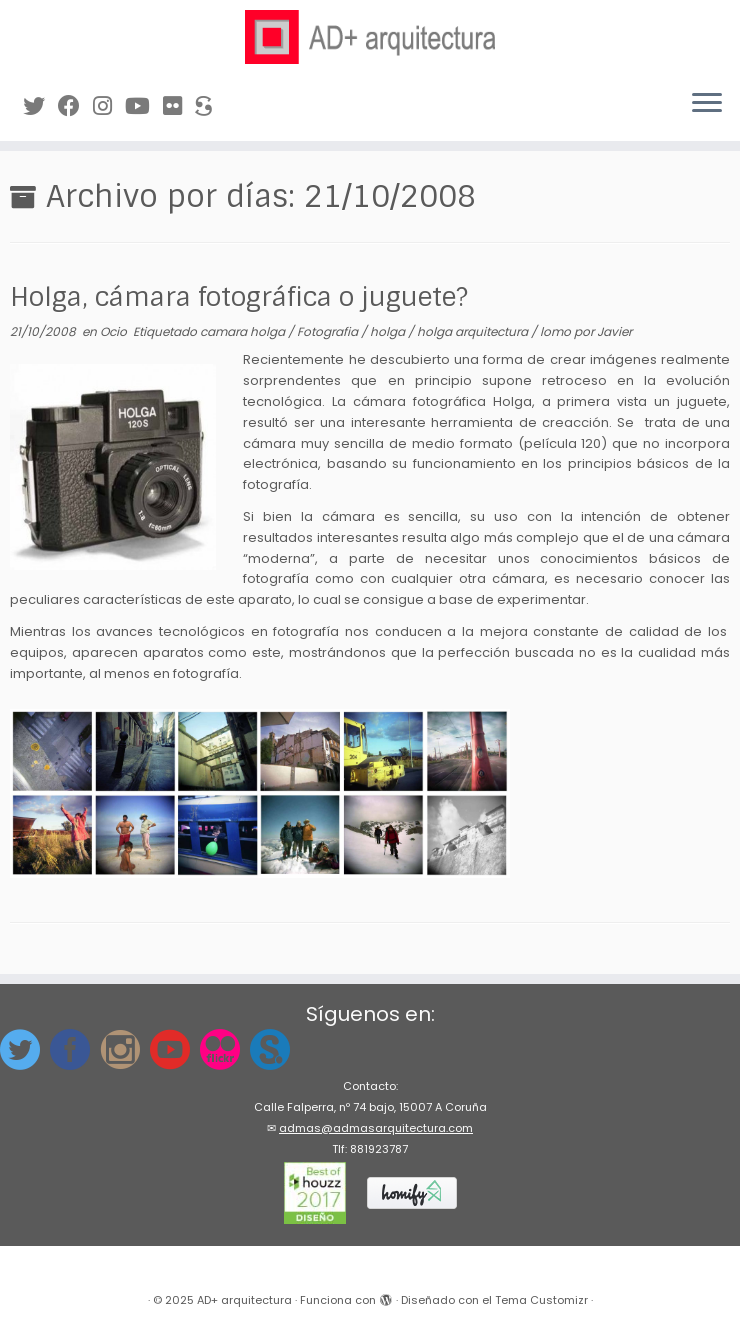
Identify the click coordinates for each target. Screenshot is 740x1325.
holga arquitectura (474, 331)
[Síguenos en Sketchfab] (210, 106)
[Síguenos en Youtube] (144, 106)
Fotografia (329, 331)
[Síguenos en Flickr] (179, 106)
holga (389, 331)
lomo (557, 331)
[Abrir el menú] (707, 105)
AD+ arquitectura (244, 1300)
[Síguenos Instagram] (109, 106)
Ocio (115, 331)
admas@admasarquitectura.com (376, 1128)
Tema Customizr (541, 1300)
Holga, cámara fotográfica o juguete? (239, 297)
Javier (614, 331)
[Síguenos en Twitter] (40, 106)
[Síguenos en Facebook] (75, 106)
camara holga (244, 331)
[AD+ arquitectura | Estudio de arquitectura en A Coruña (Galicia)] (370, 37)
